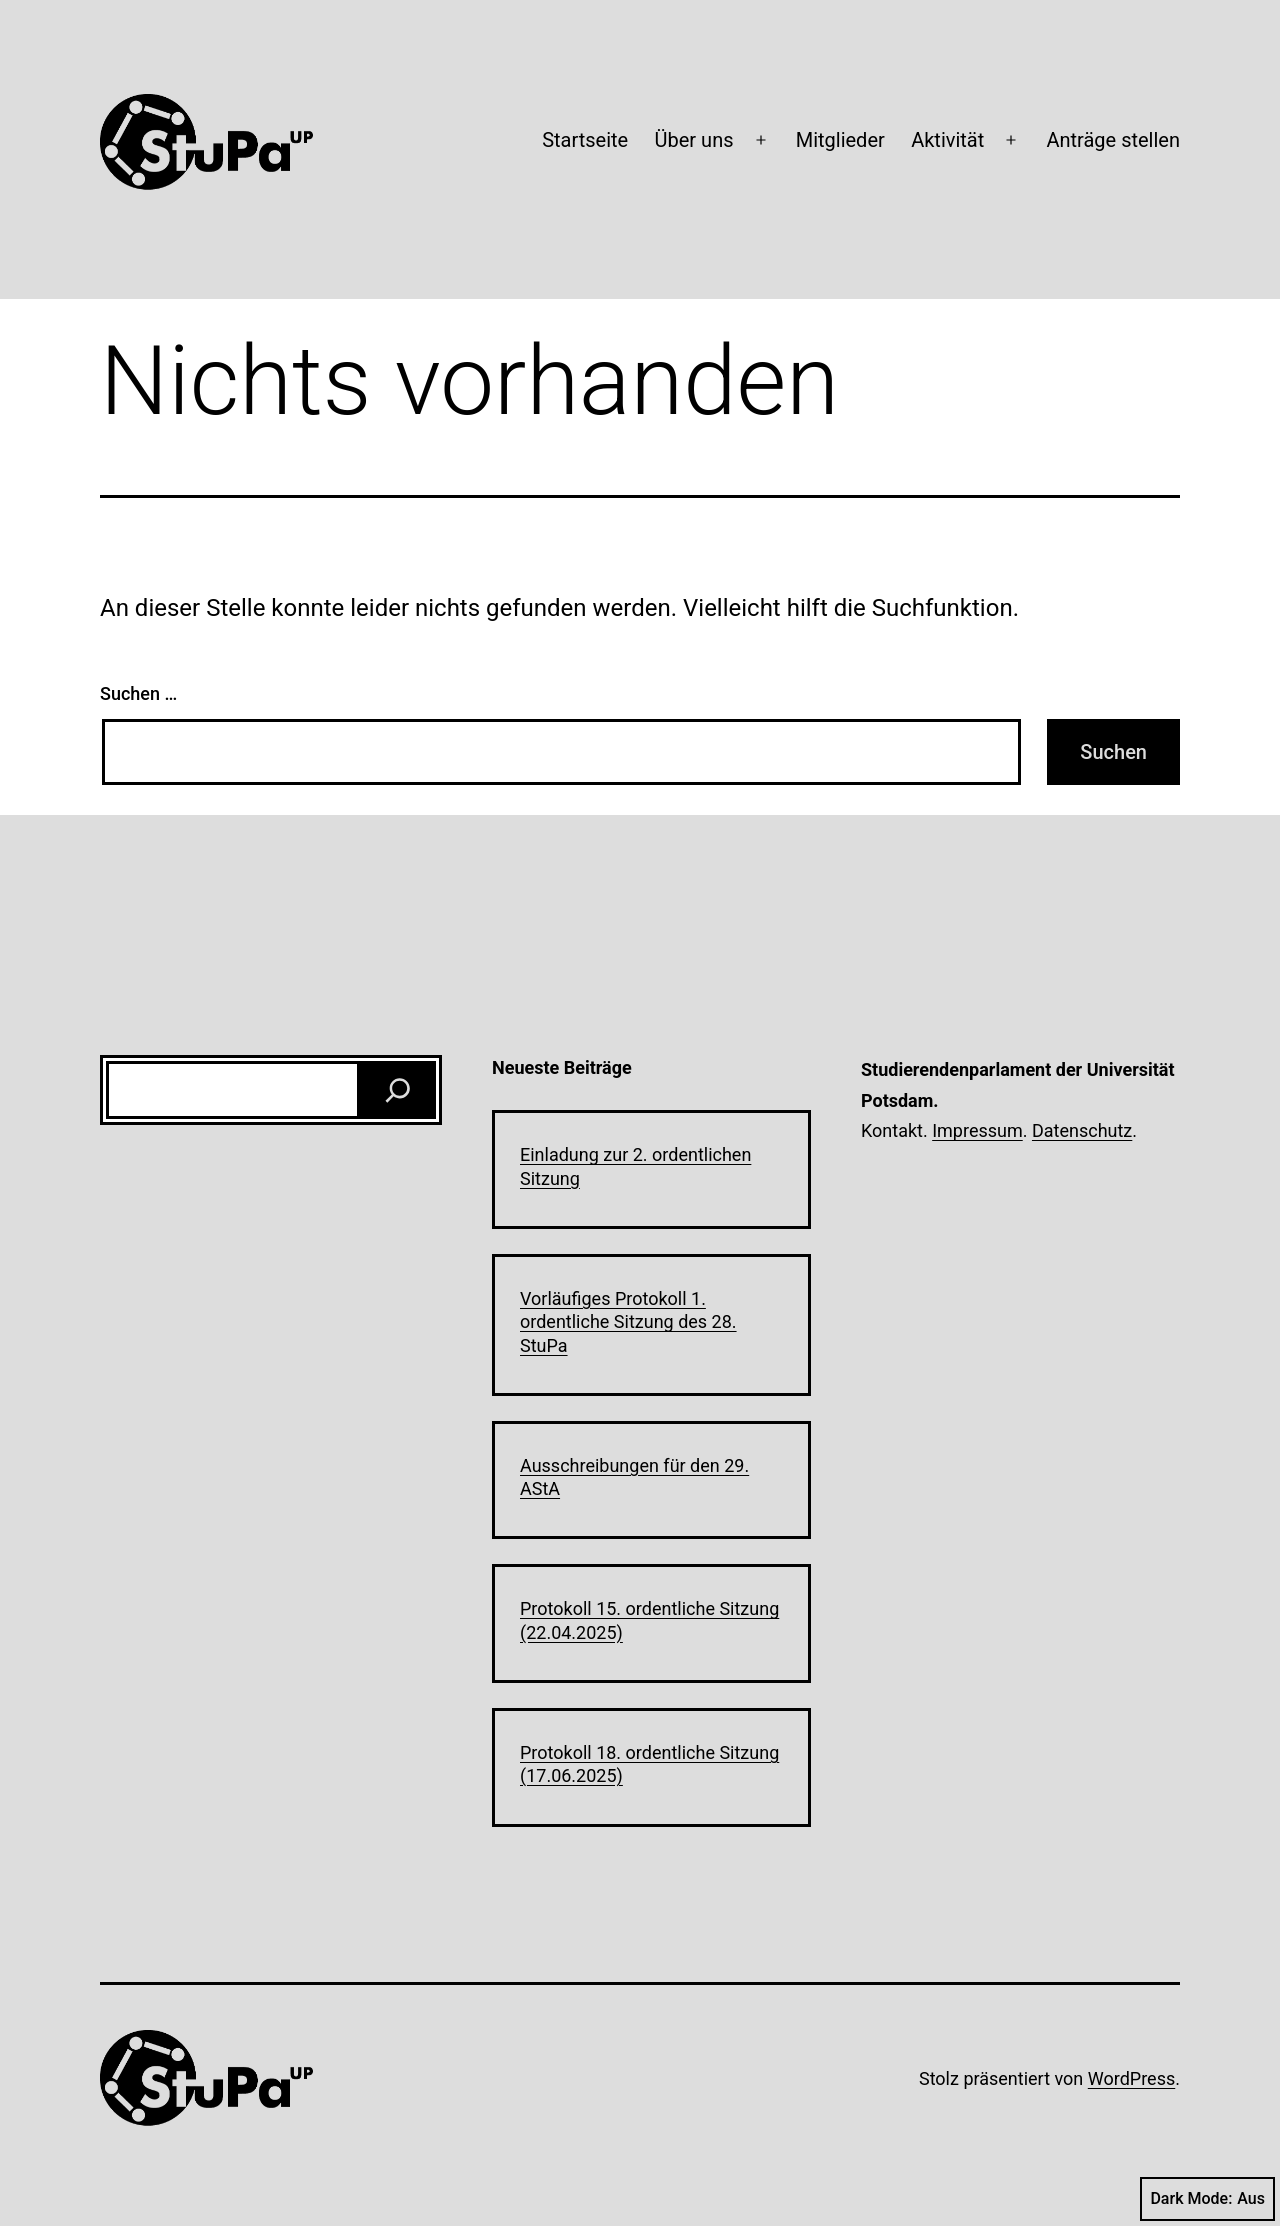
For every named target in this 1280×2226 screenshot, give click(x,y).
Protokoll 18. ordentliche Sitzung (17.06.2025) (649, 1764)
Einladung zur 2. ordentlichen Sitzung (635, 1166)
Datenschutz (1082, 1130)
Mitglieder (840, 140)
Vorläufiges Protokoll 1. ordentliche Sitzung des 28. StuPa (628, 1322)
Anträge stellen (1113, 140)
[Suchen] (398, 1090)
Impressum (977, 1130)
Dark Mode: (1207, 2199)
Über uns (694, 140)
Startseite (585, 140)
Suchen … (138, 693)
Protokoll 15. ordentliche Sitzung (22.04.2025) (649, 1620)
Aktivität (947, 140)
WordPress (1131, 2078)
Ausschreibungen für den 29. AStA (634, 1477)
